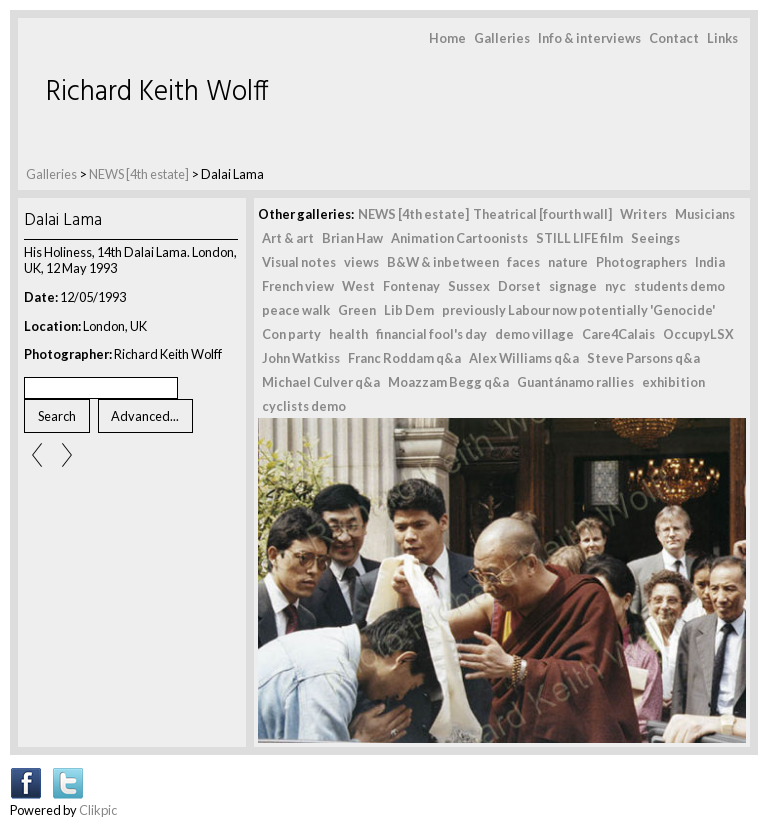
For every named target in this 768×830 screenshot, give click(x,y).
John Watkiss (301, 358)
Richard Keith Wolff (157, 92)
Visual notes (299, 262)
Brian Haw (352, 238)
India (710, 262)
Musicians (705, 214)
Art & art (288, 238)
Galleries (502, 38)
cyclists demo (304, 406)
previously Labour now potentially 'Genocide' (578, 310)
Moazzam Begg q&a (448, 382)
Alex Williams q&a (524, 358)
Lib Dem (409, 310)
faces (523, 262)
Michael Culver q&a (321, 382)
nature (568, 262)
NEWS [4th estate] (140, 174)
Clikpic (98, 810)
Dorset (519, 286)
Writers (643, 214)
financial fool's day (431, 334)
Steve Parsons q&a (643, 358)
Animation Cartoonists (459, 238)
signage (573, 286)
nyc (615, 286)
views (361, 262)
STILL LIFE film (579, 238)
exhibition (673, 382)
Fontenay (411, 286)
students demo (679, 286)
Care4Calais (618, 334)
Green (357, 310)
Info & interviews (589, 38)
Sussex (469, 286)
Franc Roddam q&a (404, 358)
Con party (291, 334)
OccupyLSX (698, 334)
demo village (534, 334)
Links (722, 38)
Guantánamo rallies (575, 382)
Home (447, 38)
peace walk (296, 310)
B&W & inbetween (443, 262)
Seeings (655, 238)
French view (298, 286)
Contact (674, 38)
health (348, 334)
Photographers (641, 262)
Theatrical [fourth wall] (542, 214)
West (358, 286)
